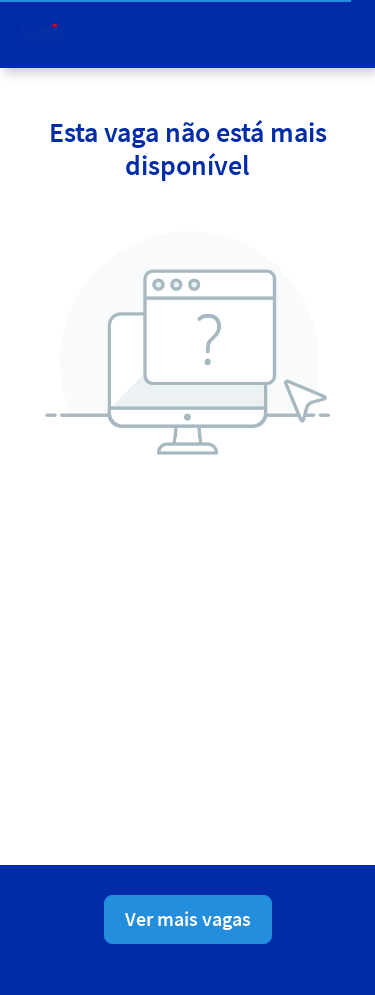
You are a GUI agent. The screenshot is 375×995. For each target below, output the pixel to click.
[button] (344, 33)
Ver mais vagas (188, 918)
